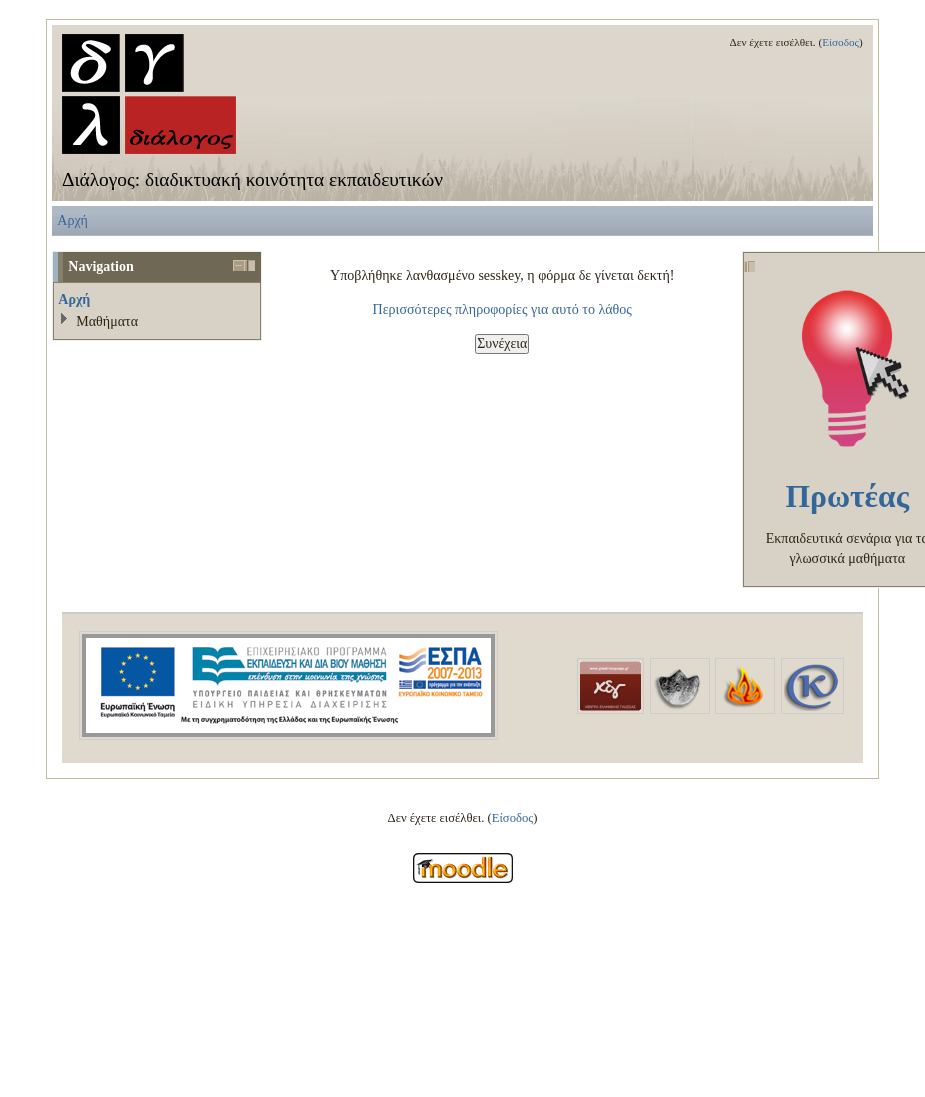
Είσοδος (840, 42)
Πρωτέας (847, 496)
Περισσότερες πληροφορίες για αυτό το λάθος (502, 309)
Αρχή (72, 220)
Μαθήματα (107, 321)
